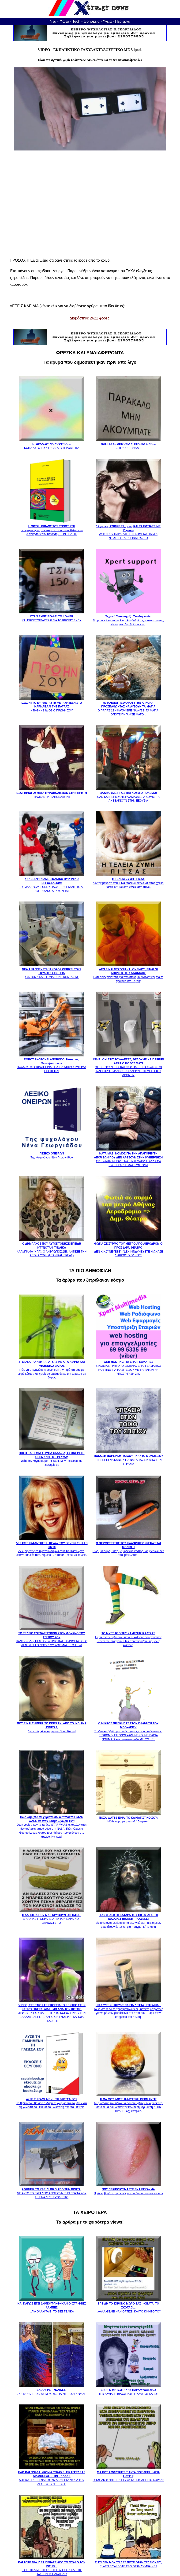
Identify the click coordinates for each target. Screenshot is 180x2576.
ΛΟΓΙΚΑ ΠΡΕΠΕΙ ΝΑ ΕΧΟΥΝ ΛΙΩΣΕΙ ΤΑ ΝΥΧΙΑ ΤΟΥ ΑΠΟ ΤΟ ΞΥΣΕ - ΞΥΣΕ (51, 2476)
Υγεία (107, 21)
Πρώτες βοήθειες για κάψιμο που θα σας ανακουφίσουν (128, 2189)
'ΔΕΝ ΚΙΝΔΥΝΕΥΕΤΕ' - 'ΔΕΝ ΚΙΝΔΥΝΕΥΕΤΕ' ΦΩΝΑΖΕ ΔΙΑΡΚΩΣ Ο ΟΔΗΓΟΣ (128, 1247)
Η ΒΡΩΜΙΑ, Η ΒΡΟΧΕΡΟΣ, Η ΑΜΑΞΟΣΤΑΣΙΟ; (128, 2390)
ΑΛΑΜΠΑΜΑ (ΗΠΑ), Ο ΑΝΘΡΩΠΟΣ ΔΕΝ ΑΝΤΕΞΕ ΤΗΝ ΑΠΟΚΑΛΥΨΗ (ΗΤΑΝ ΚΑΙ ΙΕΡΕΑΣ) (51, 1247)
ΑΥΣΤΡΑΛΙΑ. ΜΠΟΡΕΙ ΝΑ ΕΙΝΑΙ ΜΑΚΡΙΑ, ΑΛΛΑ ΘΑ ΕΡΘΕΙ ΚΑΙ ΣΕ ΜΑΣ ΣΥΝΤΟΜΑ (128, 1157)
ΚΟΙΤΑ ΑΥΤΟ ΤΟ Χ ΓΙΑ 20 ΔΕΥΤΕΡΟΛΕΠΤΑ (51, 444)
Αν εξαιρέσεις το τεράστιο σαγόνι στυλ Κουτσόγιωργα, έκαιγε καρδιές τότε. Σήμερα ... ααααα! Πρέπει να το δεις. (51, 1547)
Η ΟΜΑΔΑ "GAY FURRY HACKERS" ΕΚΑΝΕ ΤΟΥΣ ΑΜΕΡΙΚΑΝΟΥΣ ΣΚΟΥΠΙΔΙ (51, 882)
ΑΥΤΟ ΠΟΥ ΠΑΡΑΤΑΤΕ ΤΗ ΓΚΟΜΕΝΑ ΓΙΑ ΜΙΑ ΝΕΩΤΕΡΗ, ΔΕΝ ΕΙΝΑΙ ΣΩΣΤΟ (128, 530)
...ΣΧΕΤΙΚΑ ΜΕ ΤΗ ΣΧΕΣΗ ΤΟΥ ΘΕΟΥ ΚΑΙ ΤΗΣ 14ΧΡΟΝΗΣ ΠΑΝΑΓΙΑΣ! (51, 2566)
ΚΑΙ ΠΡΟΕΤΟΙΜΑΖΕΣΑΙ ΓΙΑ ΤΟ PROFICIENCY (51, 616)
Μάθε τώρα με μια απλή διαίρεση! (128, 1817)
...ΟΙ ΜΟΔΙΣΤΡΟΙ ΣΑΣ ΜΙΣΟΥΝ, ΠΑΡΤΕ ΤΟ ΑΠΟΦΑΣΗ (51, 2390)
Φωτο (64, 21)
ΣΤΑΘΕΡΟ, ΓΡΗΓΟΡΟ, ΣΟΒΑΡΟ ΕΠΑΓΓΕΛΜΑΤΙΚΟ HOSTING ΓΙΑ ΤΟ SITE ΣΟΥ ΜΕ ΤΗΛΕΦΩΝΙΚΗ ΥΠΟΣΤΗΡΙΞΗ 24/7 (128, 1365)
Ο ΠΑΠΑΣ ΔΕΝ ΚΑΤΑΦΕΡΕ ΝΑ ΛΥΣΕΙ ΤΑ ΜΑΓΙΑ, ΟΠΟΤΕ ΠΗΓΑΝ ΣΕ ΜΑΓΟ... (128, 706)
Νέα (53, 21)
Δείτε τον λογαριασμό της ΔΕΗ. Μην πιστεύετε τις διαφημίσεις (51, 1456)
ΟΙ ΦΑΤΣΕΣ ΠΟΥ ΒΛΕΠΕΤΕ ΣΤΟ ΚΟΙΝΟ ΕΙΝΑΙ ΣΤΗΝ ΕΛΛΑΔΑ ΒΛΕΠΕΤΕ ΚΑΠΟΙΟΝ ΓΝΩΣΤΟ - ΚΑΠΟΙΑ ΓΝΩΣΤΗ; (52, 2011)
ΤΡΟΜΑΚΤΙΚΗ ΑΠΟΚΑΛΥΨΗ (51, 793)
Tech (76, 21)
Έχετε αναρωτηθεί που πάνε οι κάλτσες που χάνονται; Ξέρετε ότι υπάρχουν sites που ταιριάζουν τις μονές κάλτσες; (128, 1637)
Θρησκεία (92, 21)
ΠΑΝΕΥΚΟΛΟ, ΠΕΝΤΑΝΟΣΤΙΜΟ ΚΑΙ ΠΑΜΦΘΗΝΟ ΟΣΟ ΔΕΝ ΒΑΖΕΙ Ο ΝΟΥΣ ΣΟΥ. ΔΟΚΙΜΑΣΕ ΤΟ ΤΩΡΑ (51, 1637)
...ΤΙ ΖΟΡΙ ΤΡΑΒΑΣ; (128, 444)
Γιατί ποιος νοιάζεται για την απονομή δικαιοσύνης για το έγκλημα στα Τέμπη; (128, 973)
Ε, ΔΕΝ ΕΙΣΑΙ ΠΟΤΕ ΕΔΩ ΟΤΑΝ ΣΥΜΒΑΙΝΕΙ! (128, 2562)
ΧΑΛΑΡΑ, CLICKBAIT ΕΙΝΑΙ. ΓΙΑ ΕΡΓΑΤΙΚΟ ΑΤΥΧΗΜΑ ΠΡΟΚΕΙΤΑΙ (51, 1063)
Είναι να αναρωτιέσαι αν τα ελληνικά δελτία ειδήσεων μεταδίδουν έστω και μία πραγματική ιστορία (128, 1918)
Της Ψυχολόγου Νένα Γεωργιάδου (51, 1153)
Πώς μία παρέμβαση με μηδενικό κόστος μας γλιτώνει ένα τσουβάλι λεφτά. (128, 1547)
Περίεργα (122, 21)
